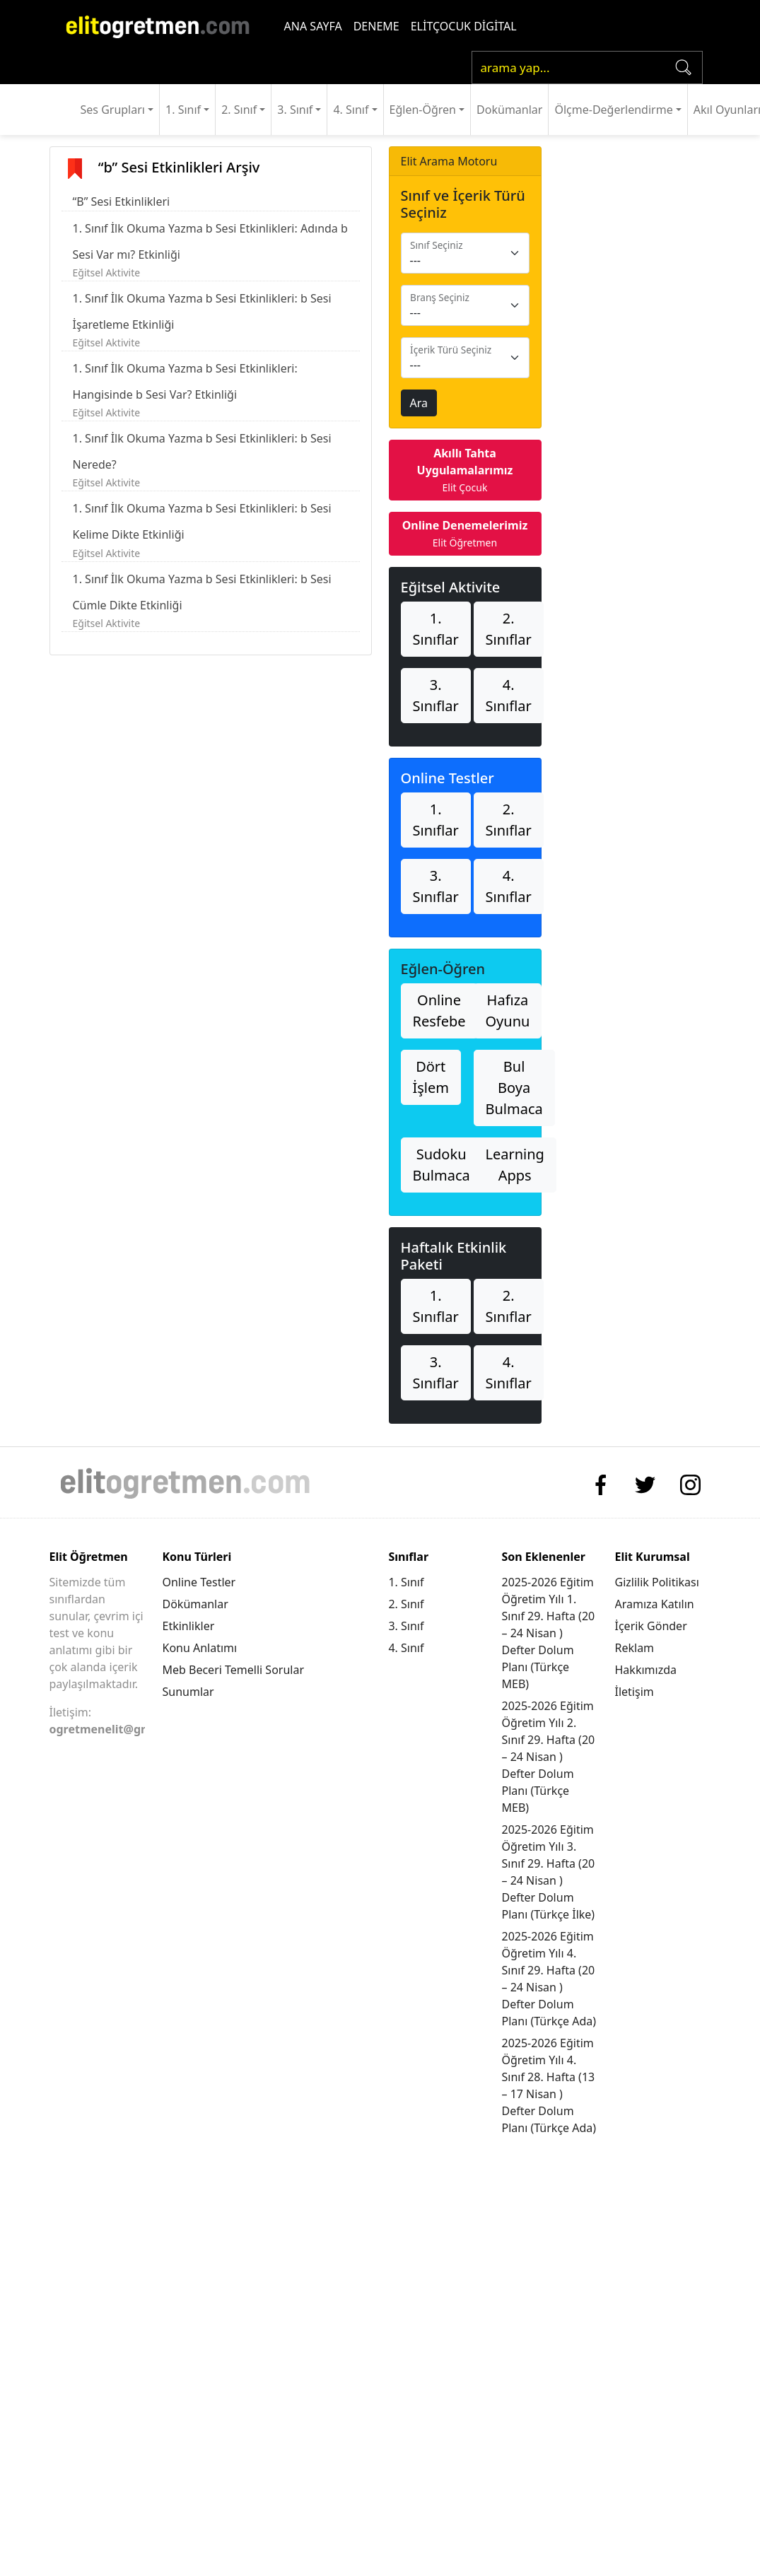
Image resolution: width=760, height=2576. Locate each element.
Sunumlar (188, 1691)
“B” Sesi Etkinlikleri (121, 201)
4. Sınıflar (509, 695)
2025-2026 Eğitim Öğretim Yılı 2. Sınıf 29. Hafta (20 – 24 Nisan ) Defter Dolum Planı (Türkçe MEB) (548, 1756)
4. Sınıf (350, 109)
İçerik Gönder (651, 1626)
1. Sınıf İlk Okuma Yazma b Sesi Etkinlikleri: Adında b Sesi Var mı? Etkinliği (210, 241)
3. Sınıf (294, 109)
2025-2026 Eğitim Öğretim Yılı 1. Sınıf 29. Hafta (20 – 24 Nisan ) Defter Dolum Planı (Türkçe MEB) (548, 1633)
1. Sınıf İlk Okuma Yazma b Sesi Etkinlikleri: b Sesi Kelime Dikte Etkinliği (202, 521)
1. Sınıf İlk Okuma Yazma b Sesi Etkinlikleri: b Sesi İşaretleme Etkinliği (202, 311)
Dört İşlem (431, 1077)
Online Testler (198, 1582)
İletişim (634, 1691)
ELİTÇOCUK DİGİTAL (464, 26)
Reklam (635, 1648)
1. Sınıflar (436, 629)
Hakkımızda (646, 1670)
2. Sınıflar (509, 629)
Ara (419, 403)
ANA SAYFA (313, 26)
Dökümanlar (195, 1604)
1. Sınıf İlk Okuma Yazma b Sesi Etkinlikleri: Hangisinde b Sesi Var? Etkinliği (185, 381)
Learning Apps (515, 1164)
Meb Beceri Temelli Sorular (233, 1670)
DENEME (376, 26)
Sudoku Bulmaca (441, 1164)
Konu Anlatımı (199, 1648)
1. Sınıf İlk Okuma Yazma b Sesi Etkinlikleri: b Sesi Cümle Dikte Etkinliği (202, 592)
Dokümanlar (509, 109)
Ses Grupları (113, 109)
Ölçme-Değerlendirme (613, 109)
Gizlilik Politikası (657, 1582)
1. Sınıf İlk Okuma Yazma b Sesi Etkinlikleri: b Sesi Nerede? (202, 451)
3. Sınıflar (436, 695)
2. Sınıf (239, 109)
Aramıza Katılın (654, 1604)
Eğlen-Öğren (423, 109)
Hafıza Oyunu (508, 1010)
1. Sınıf (183, 109)
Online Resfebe (439, 1010)
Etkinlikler (188, 1626)
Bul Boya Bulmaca (514, 1087)
